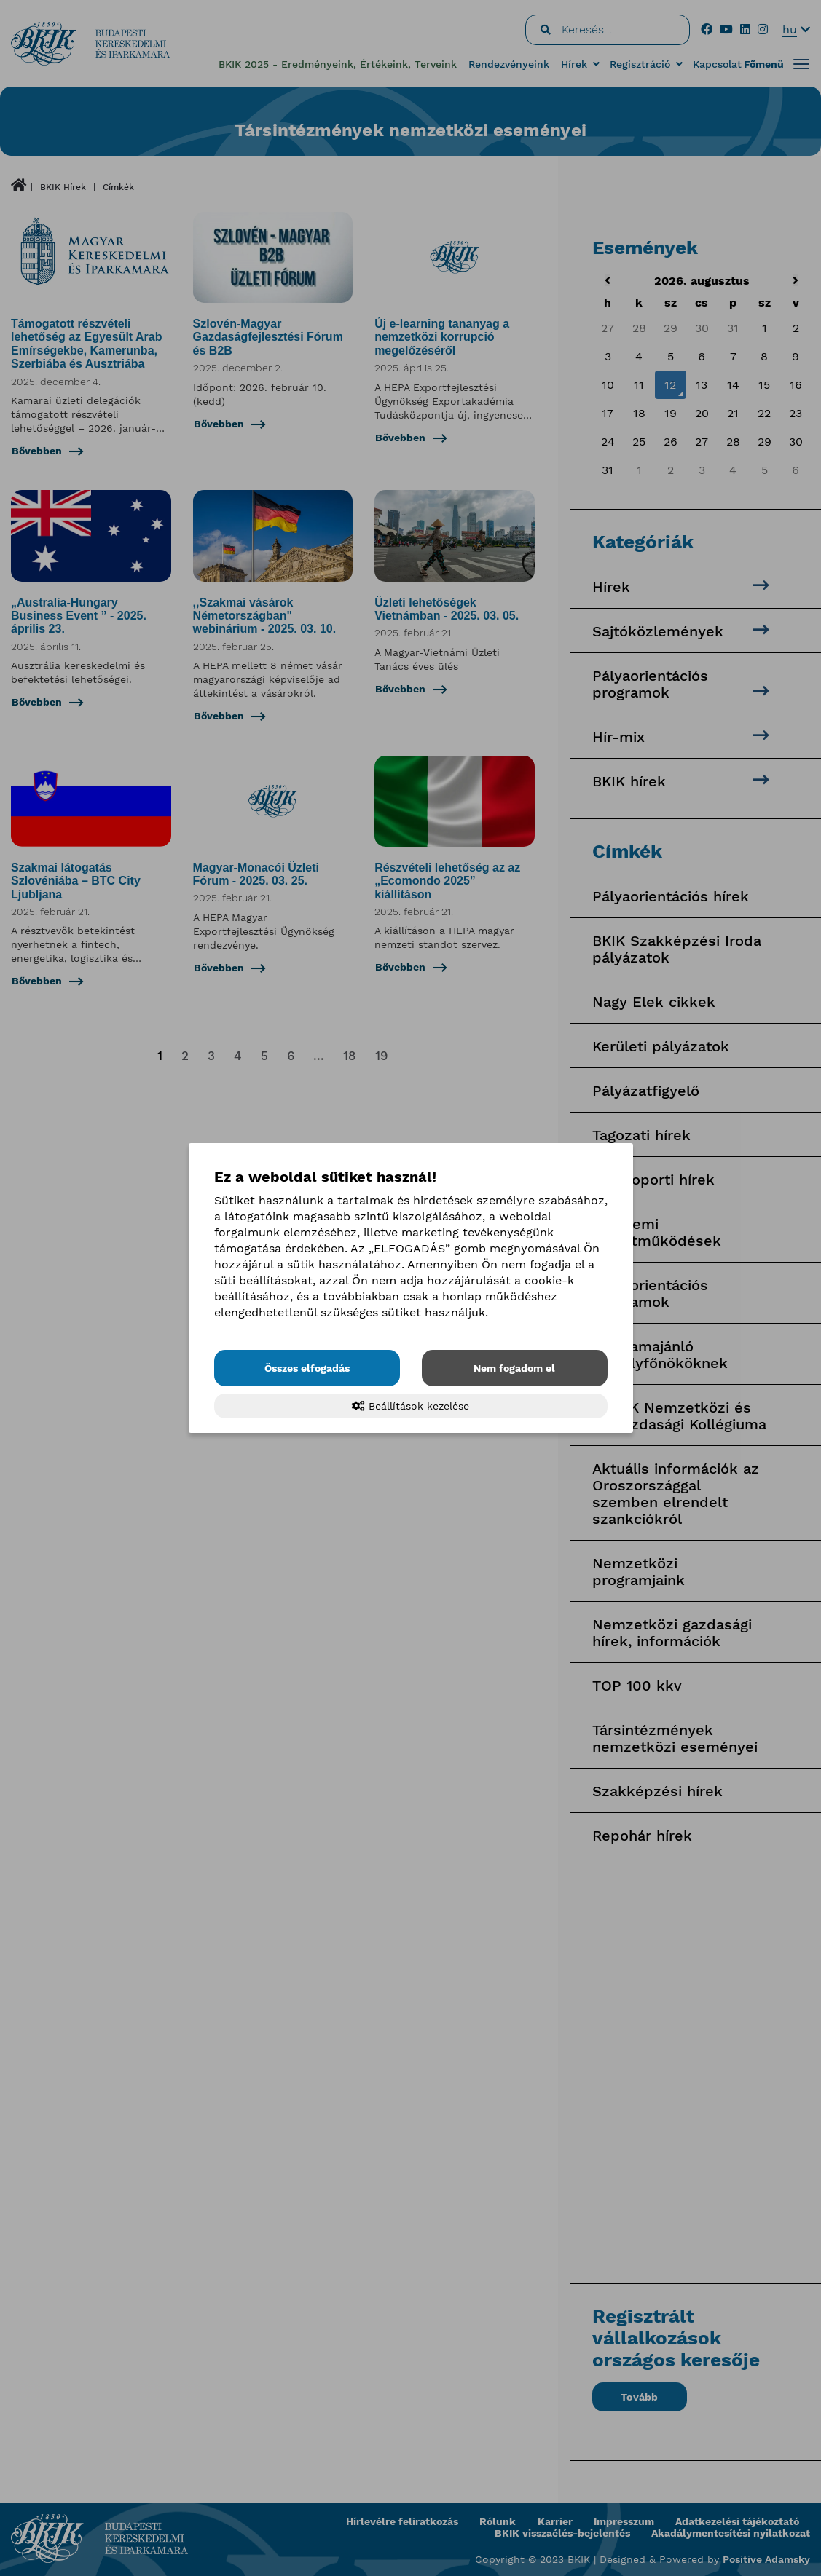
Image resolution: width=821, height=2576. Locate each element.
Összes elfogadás (307, 1368)
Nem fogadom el (514, 1368)
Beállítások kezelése (410, 1406)
